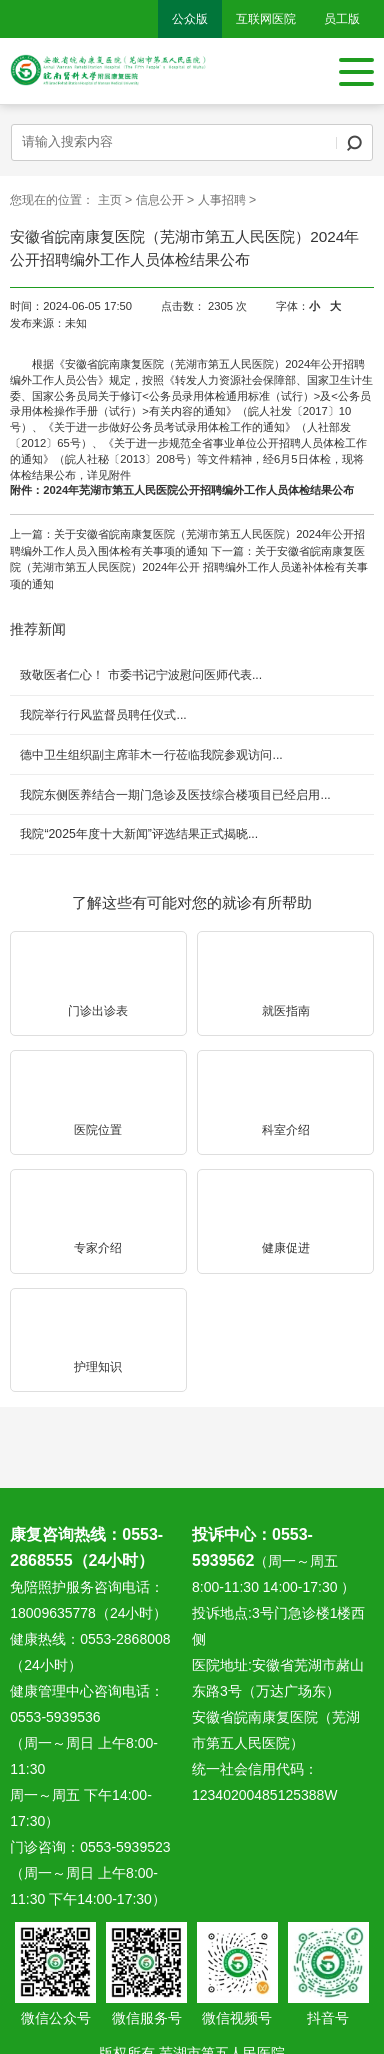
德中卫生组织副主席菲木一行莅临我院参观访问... (151, 755)
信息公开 (160, 200)
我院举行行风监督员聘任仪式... (103, 715)
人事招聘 (222, 200)
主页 (110, 200)
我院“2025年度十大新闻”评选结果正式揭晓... (139, 834)
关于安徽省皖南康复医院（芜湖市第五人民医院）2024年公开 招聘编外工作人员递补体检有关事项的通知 (189, 568)
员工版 (342, 19)
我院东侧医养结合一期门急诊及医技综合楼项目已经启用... (175, 795)
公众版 (190, 19)
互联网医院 (266, 19)
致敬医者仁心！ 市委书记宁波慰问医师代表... (141, 675)
